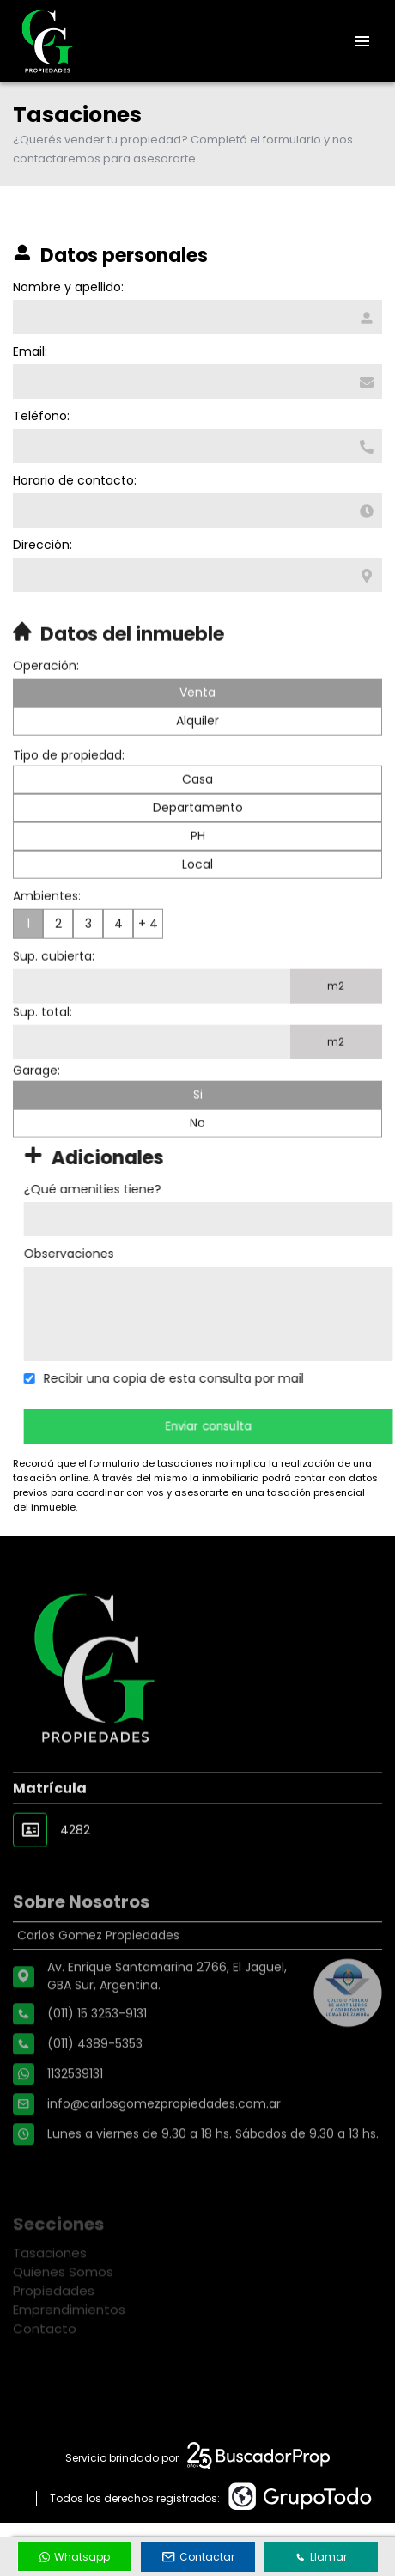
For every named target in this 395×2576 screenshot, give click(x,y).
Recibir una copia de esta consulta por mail (217, 1378)
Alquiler (197, 763)
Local (197, 907)
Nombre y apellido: (67, 287)
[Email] (196, 381)
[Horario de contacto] (196, 510)
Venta (197, 735)
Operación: (46, 708)
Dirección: (41, 544)
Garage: (36, 1113)
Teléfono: (40, 415)
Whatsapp (75, 2556)
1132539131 (75, 2128)
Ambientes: (47, 939)
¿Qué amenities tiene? (135, 1189)
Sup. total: (42, 1055)
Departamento (198, 850)
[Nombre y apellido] (196, 317)
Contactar (198, 2556)
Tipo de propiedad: (69, 798)
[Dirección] (196, 575)
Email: (29, 351)
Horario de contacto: (74, 480)
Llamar (321, 2556)
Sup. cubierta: (53, 999)
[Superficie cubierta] (151, 1029)
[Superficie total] (151, 1085)
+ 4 (148, 966)
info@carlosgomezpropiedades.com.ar (164, 2158)
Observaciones (112, 1253)
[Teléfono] (196, 446)
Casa (197, 822)
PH (198, 879)
